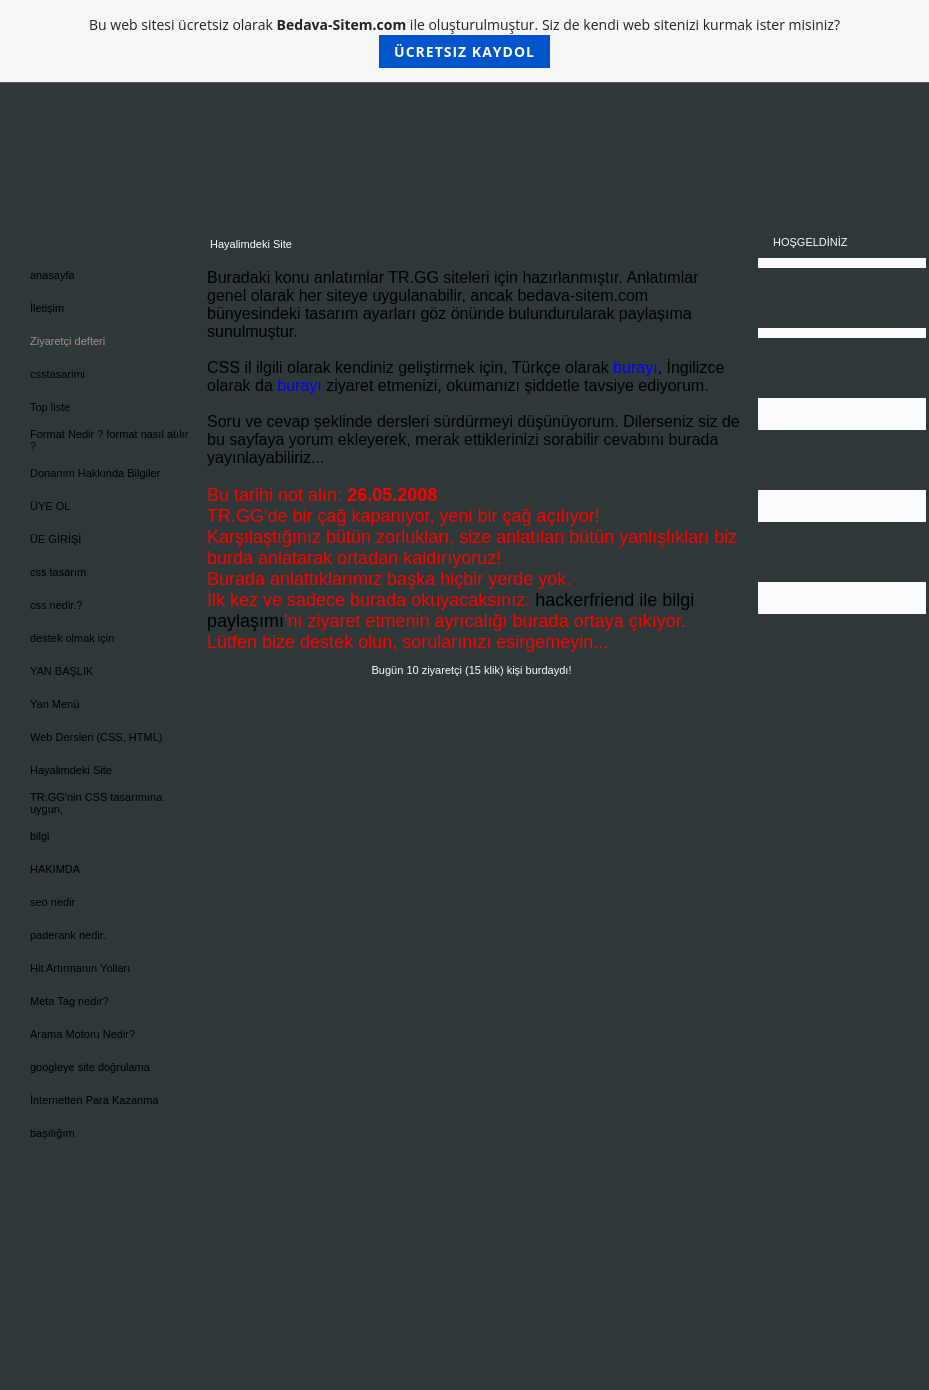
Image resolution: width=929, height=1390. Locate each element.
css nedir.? (56, 605)
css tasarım (58, 572)
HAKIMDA (55, 869)
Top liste (50, 407)
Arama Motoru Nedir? (82, 1034)
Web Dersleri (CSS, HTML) (96, 737)
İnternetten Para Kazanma (94, 1100)
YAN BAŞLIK (61, 671)
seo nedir (52, 902)
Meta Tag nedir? (69, 1001)
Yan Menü (54, 704)
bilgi (40, 836)
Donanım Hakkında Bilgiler (95, 473)
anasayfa (52, 275)
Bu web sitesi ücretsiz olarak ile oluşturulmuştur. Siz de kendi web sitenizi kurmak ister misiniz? (464, 41)
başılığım (52, 1133)
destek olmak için (72, 638)
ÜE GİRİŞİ (55, 539)
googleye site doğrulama (90, 1067)
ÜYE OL (50, 506)
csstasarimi (57, 374)
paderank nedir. (68, 935)
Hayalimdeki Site (71, 770)
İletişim (47, 308)
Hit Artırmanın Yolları (80, 968)
